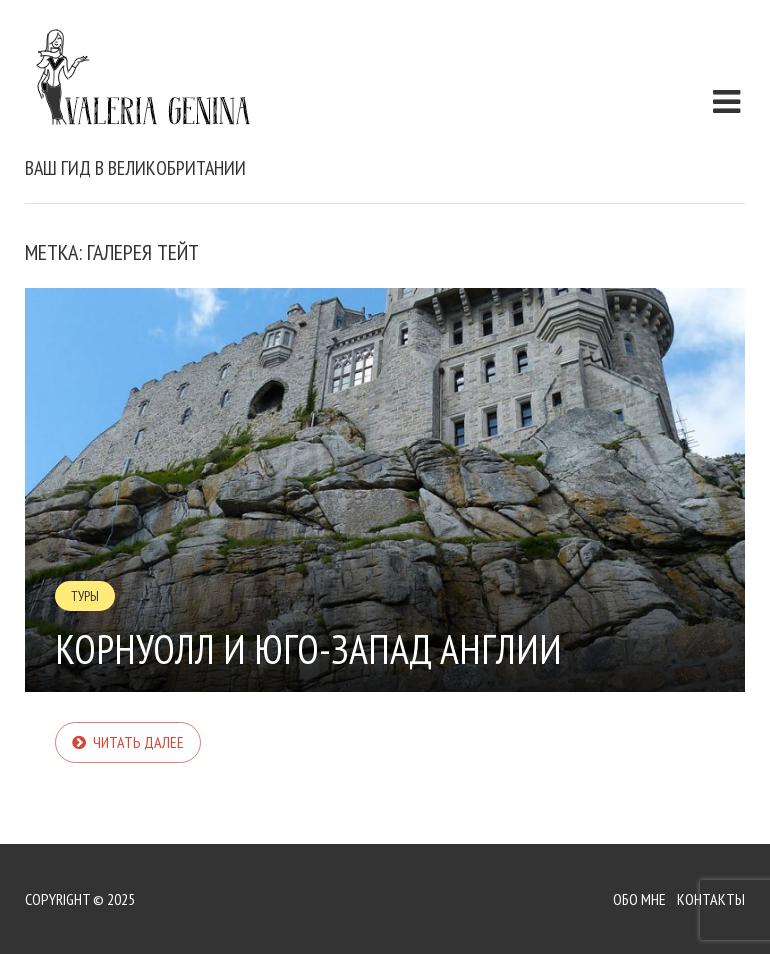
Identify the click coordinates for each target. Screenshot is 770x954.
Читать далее (138, 742)
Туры (85, 596)
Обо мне (639, 899)
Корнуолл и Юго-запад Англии (308, 649)
